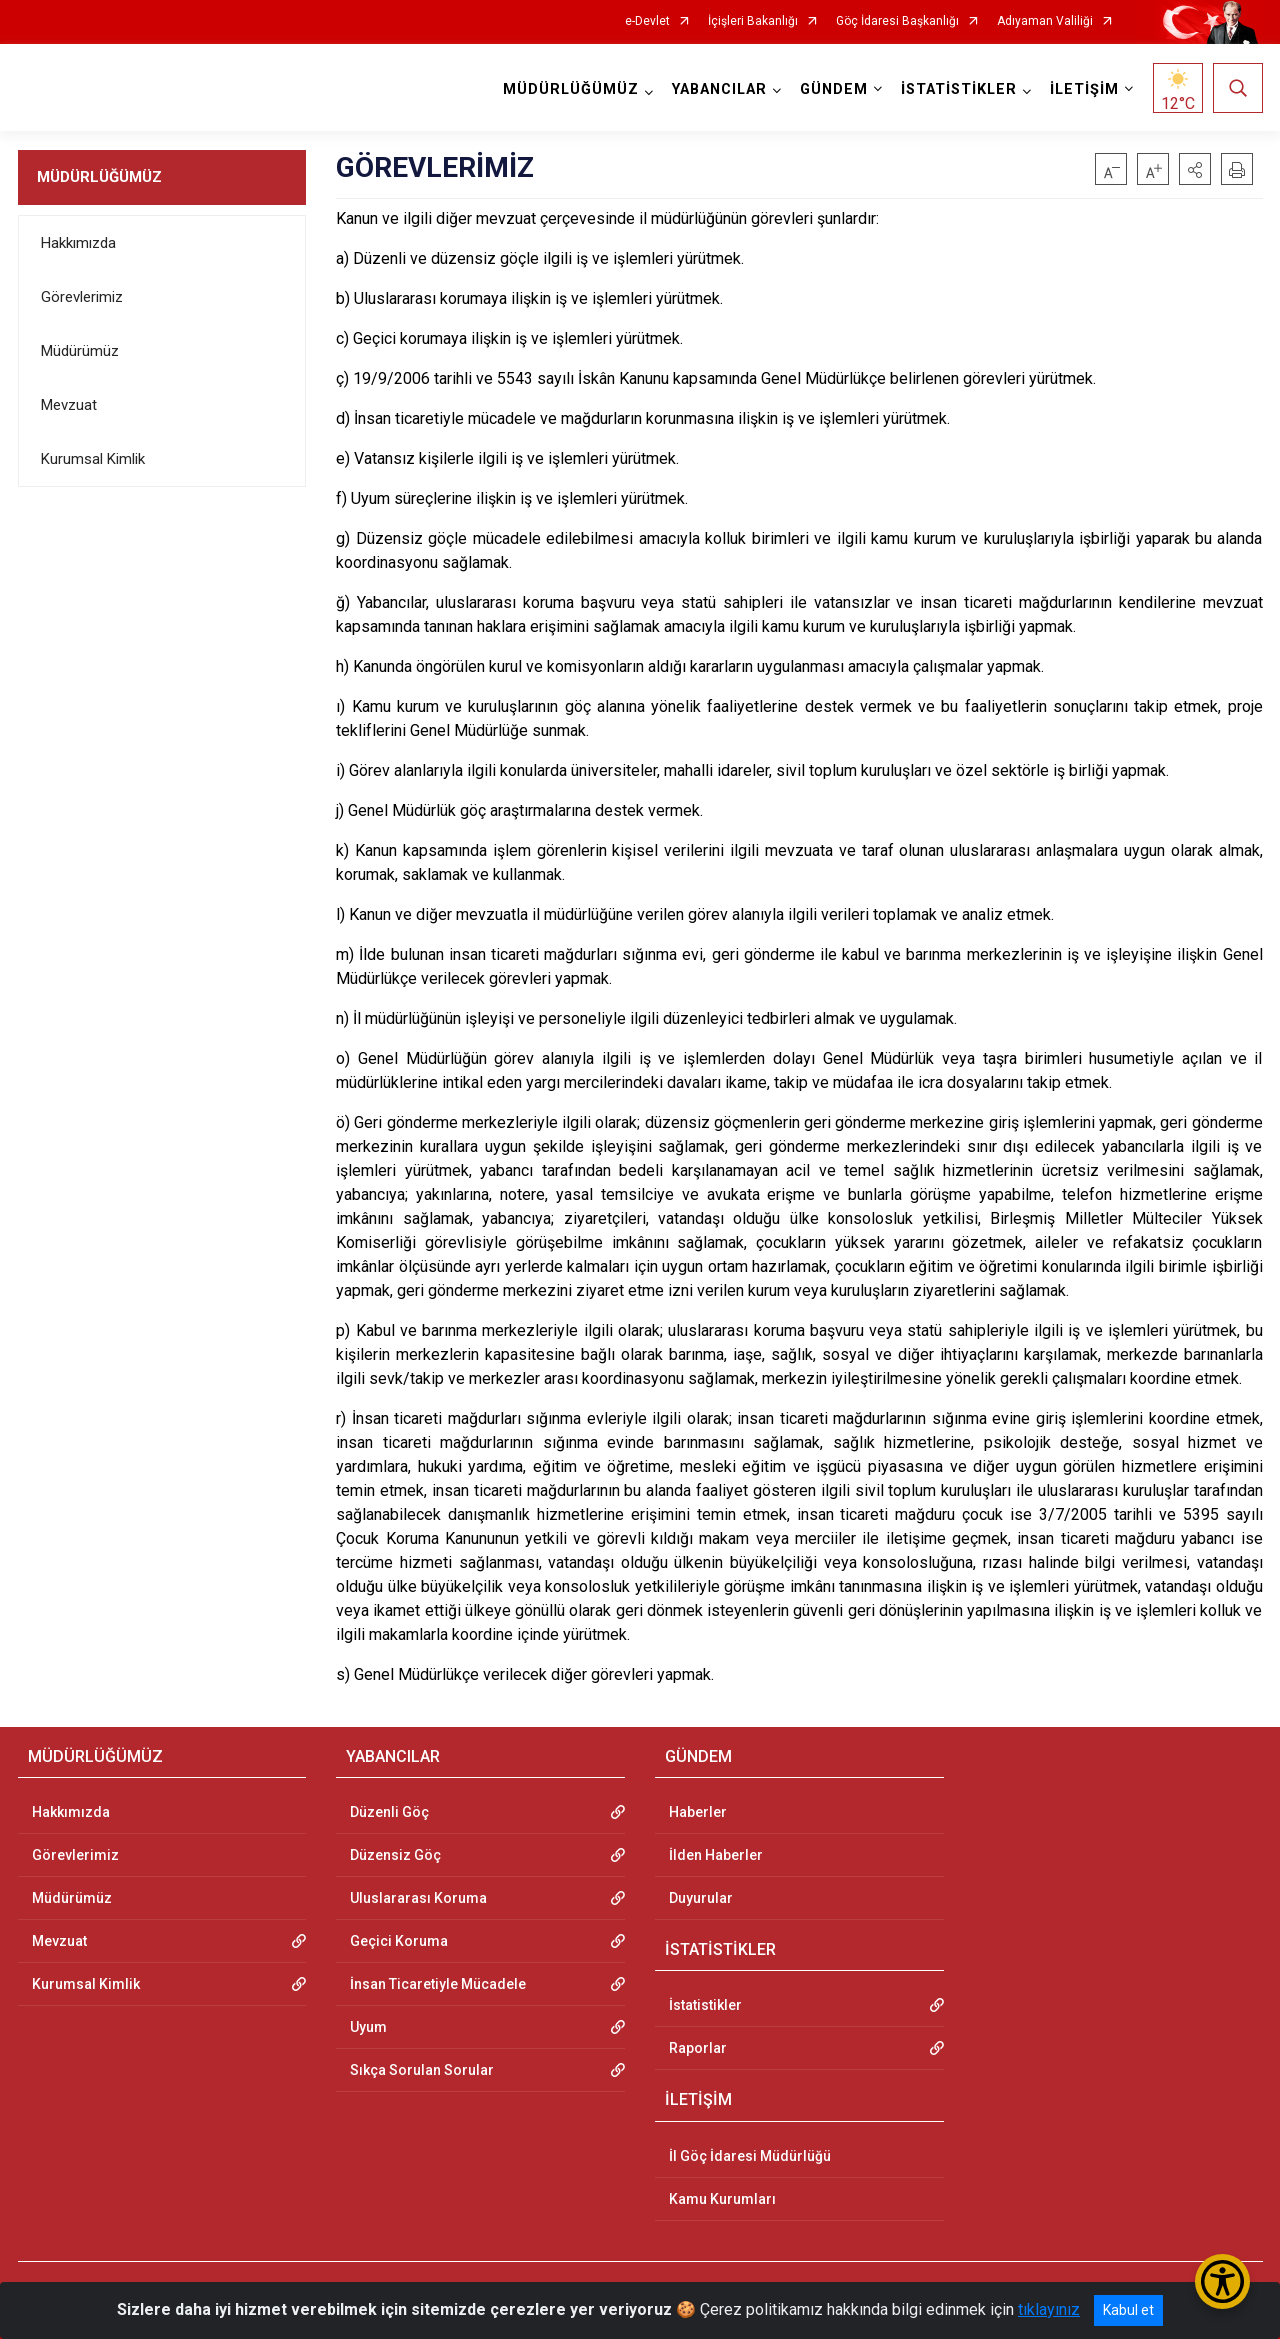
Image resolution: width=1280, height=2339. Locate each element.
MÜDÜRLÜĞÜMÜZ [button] (571, 89)
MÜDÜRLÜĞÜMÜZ (99, 177)
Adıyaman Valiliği (1045, 21)
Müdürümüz (80, 351)
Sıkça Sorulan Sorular (422, 2070)
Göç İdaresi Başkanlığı (897, 21)
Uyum (368, 2027)
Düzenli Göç (389, 1812)
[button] (1195, 169)
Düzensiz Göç (395, 1855)
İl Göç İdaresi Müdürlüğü (750, 2156)
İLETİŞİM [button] (1084, 89)
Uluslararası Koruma (418, 1898)
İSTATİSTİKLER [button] (959, 89)
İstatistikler (705, 2005)
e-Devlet (647, 21)
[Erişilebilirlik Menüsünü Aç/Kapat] (1222, 2281)
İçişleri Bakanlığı (753, 21)
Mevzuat (69, 405)
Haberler (698, 1812)
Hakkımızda (78, 243)
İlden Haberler (716, 1855)
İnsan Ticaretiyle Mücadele (438, 1984)
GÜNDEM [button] (834, 89)
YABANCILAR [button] (719, 89)
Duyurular (701, 1898)
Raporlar (698, 2048)
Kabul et (1128, 2310)
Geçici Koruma (399, 1941)
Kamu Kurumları (722, 2199)
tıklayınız (1049, 2309)
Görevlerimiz (82, 297)
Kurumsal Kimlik (93, 459)
